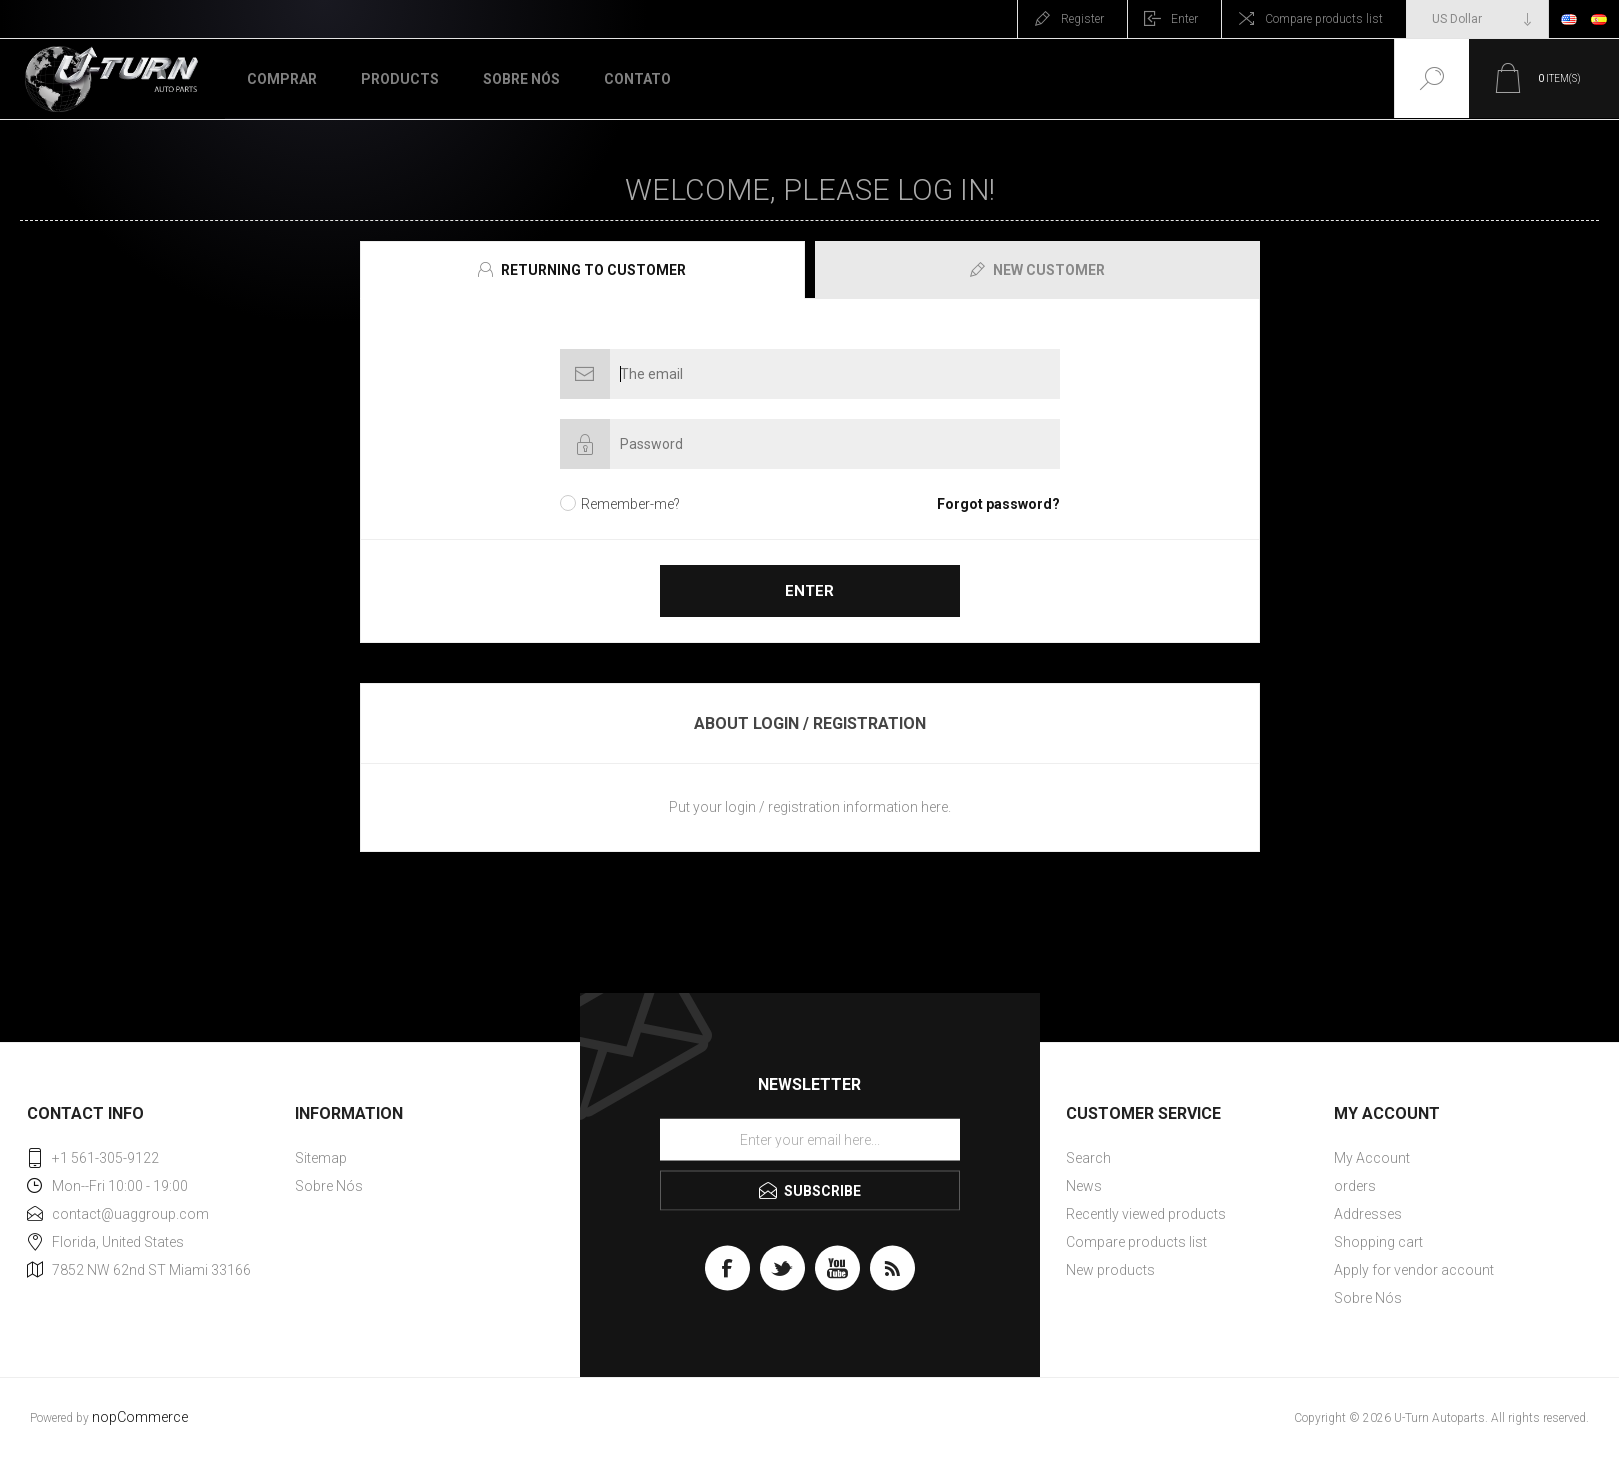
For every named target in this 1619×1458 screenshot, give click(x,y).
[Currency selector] (1477, 19)
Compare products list (1324, 19)
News (1084, 1186)
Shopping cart (1378, 1242)
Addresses (1368, 1214)
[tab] (585, 270)
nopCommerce (140, 1417)
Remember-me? (630, 504)
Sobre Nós (329, 1186)
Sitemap (321, 1158)
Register (1082, 19)
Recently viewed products (1146, 1214)
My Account (1372, 1158)
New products (1110, 1270)
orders (1355, 1186)
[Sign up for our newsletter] (810, 1140)
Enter (1184, 19)
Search (1088, 1158)
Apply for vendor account (1414, 1270)
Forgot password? (998, 504)
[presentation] (582, 270)
